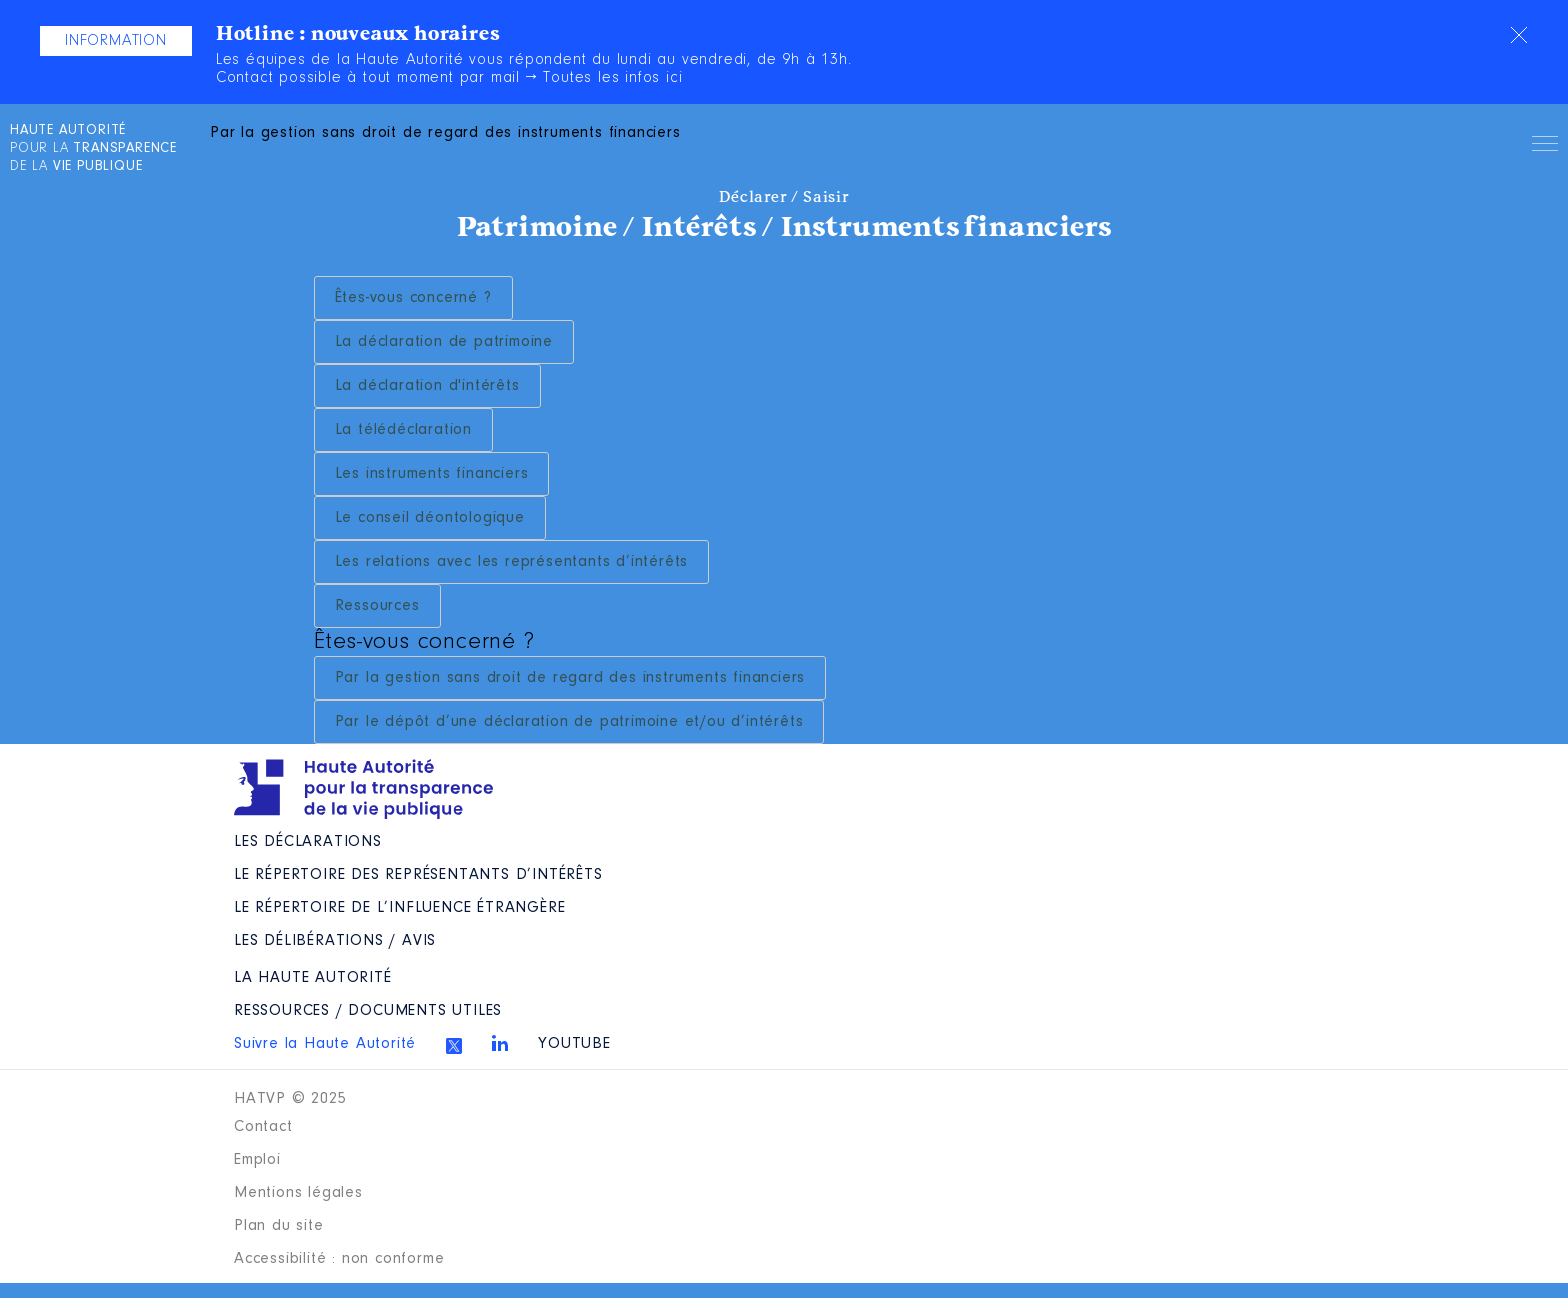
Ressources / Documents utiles (368, 1011)
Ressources (377, 606)
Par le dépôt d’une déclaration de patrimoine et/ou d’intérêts (569, 722)
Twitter (454, 1046)
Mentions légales (298, 1193)
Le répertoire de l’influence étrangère (399, 908)
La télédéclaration (403, 430)
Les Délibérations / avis (335, 941)
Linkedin (500, 1043)
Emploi (257, 1160)
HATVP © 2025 (290, 1099)
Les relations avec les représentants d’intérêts (512, 562)
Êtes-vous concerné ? (413, 298)
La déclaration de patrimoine (444, 342)
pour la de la (93, 149)
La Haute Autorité (313, 978)
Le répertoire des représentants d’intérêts (418, 875)
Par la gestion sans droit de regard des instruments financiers (570, 678)
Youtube (574, 1044)
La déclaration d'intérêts (427, 386)
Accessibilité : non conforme (339, 1259)
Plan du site (279, 1226)
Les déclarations (308, 842)
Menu (1545, 147)
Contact (263, 1127)
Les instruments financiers (432, 474)
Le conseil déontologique (430, 518)
